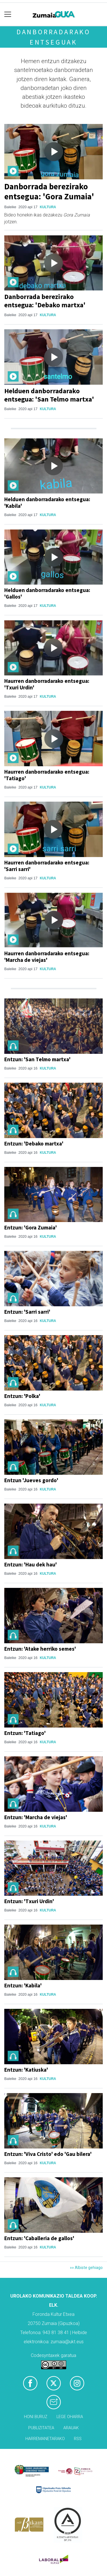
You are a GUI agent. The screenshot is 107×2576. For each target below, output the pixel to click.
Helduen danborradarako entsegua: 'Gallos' (47, 593)
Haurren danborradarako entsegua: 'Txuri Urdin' (46, 684)
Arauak (71, 2427)
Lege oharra (69, 2416)
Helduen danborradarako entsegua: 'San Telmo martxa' (49, 395)
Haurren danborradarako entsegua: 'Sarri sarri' (46, 865)
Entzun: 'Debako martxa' (33, 1143)
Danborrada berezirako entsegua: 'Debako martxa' (45, 300)
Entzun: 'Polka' (22, 1396)
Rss (78, 2438)
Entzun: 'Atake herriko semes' (40, 1648)
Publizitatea (41, 2427)
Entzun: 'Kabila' (23, 1985)
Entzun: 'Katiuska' (26, 2069)
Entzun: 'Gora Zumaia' (30, 1227)
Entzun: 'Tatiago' (25, 1733)
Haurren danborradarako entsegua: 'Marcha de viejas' (46, 956)
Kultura (48, 207)
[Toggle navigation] (8, 14)
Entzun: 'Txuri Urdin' (29, 1901)
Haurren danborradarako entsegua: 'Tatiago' (46, 775)
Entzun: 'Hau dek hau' (30, 1564)
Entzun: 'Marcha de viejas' (35, 1817)
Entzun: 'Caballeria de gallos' (39, 2238)
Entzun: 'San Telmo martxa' (37, 1059)
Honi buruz (35, 2416)
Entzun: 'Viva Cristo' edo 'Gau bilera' (48, 2153)
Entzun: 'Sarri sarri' (27, 1311)
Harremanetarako (45, 2438)
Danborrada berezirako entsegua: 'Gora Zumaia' (49, 191)
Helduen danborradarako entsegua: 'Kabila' (47, 502)
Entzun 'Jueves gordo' (31, 1480)
